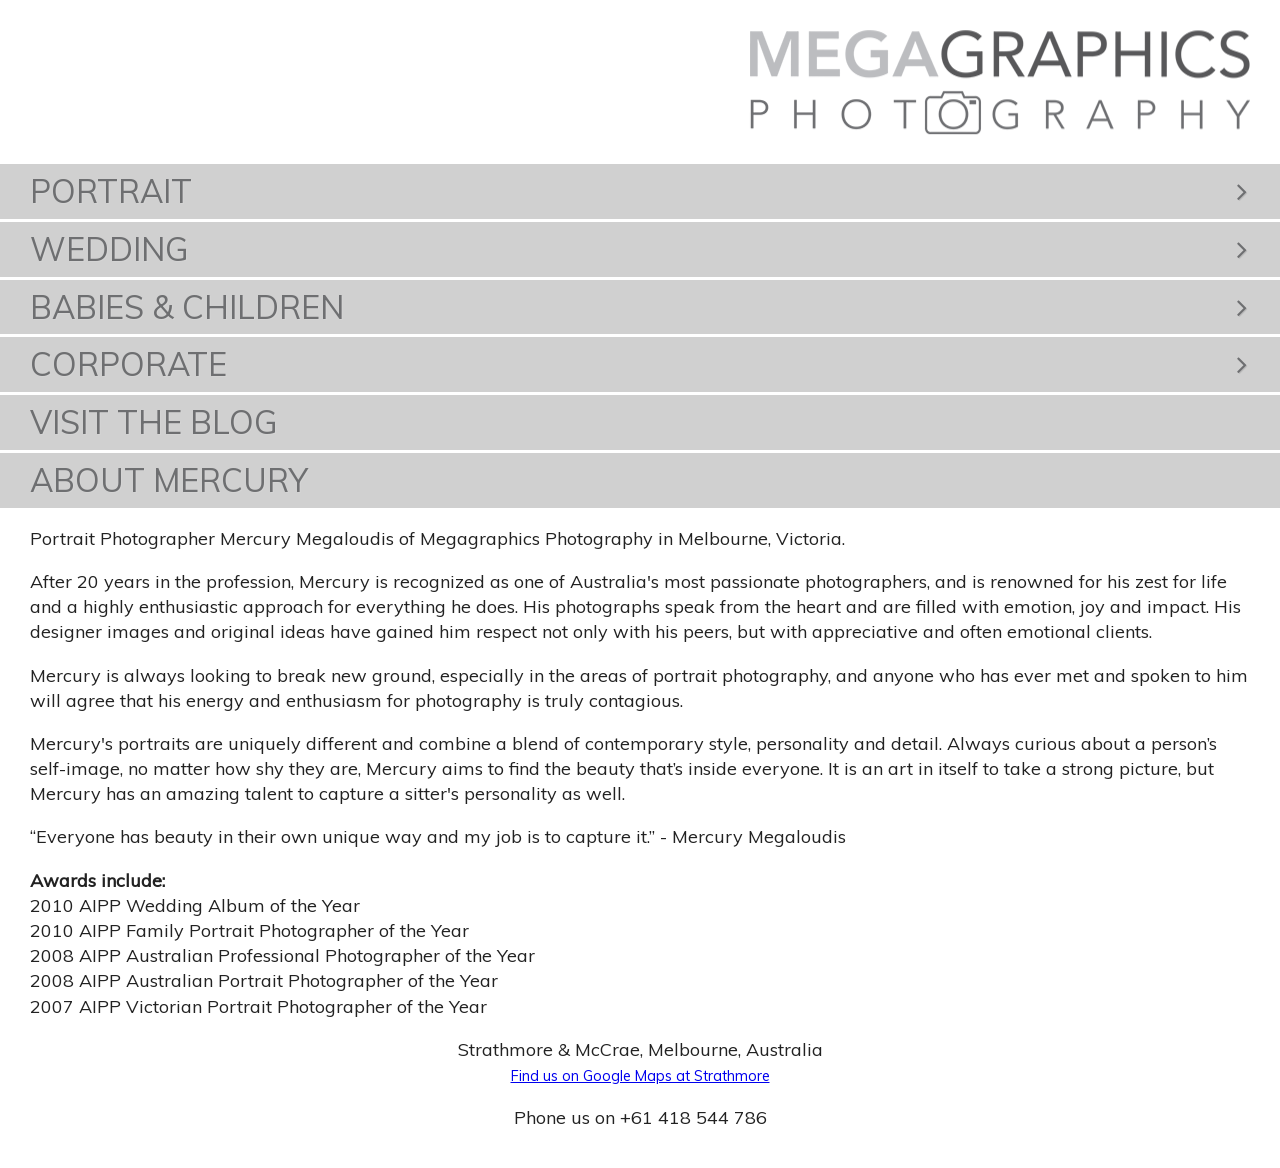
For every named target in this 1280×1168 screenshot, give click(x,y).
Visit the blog (154, 422)
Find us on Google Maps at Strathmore (640, 1076)
